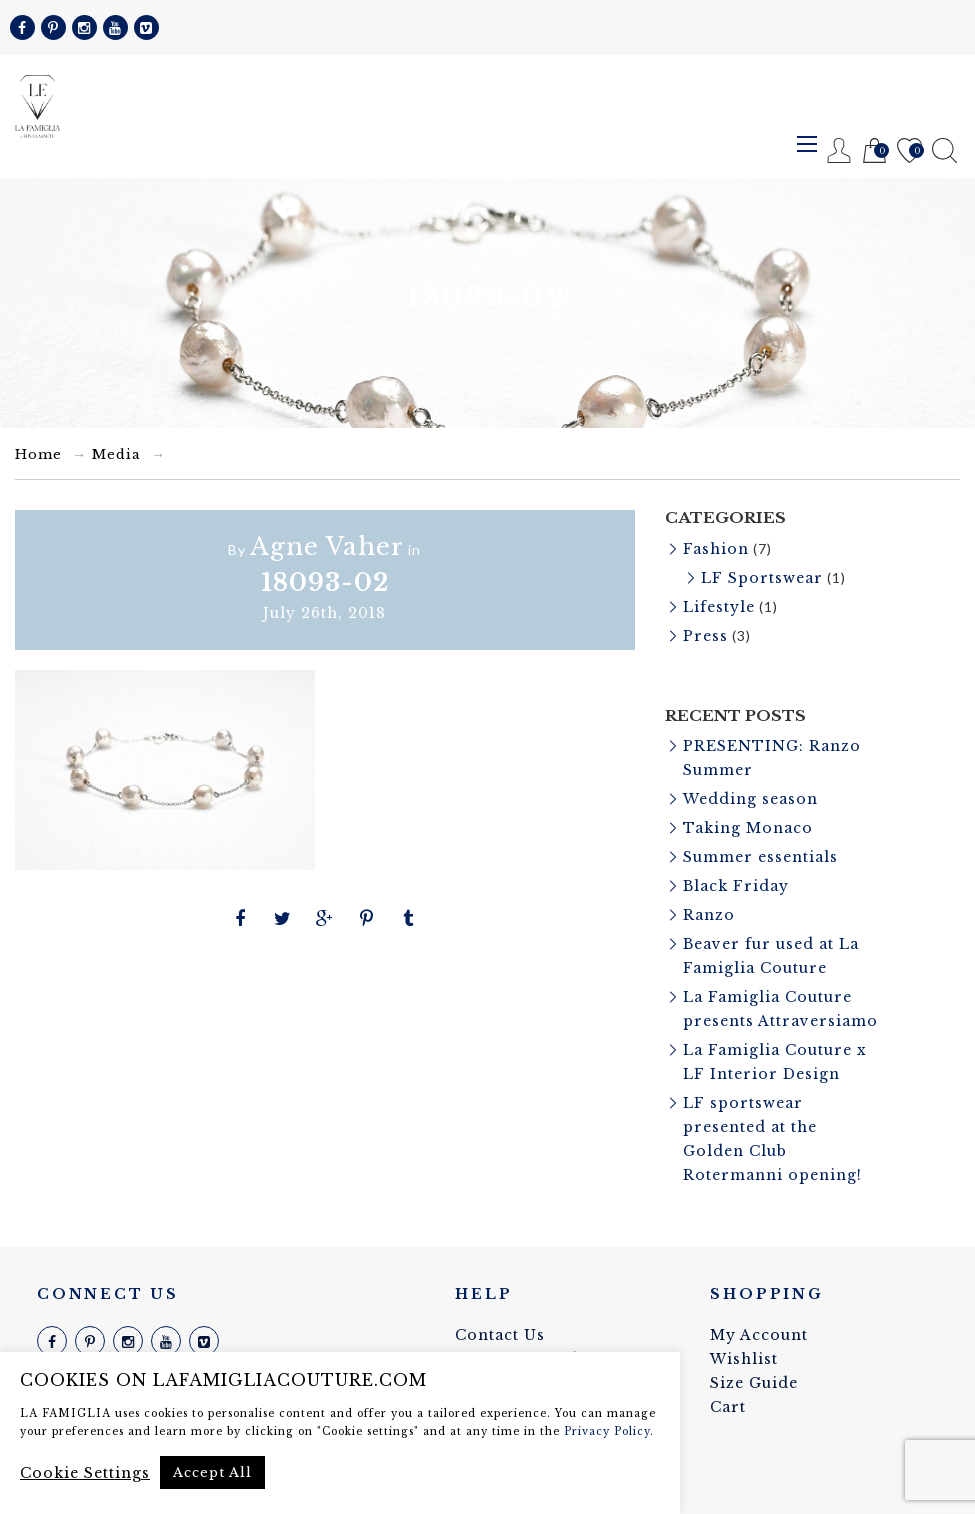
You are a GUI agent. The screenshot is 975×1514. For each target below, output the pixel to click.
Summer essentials (760, 857)
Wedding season (750, 799)
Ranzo (709, 915)
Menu (807, 144)
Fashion (716, 549)
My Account (759, 1335)
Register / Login (839, 150)
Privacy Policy (607, 1431)
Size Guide (754, 1383)
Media (116, 454)
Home (38, 454)
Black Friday (736, 886)
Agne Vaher (327, 546)
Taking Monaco (748, 828)
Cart (874, 151)
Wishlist (909, 151)
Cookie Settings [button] (85, 1473)
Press (705, 636)
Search (944, 150)
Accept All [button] (212, 1472)
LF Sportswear (762, 578)
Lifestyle (719, 607)
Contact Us (500, 1335)
